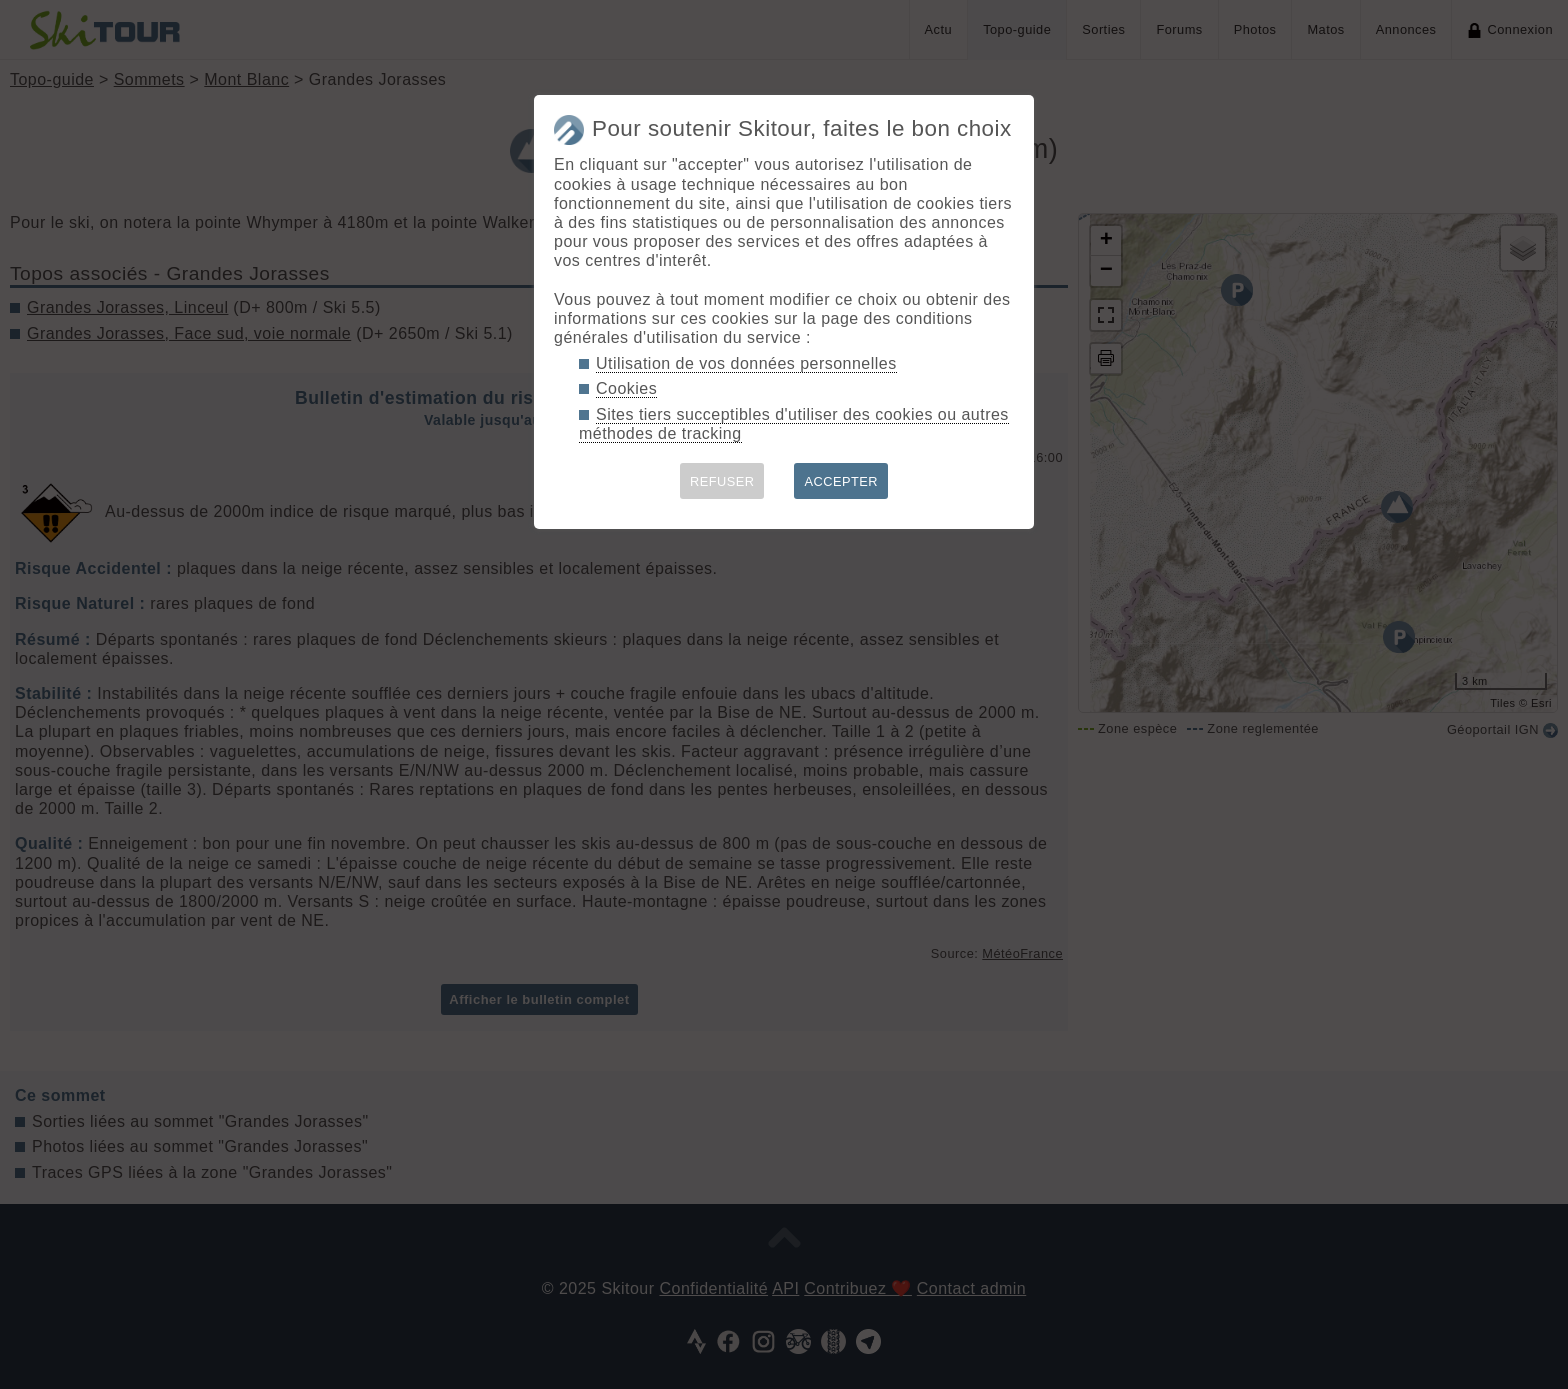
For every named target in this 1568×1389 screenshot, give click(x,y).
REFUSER (722, 481)
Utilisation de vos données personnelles (746, 363)
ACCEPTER (841, 481)
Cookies (626, 388)
